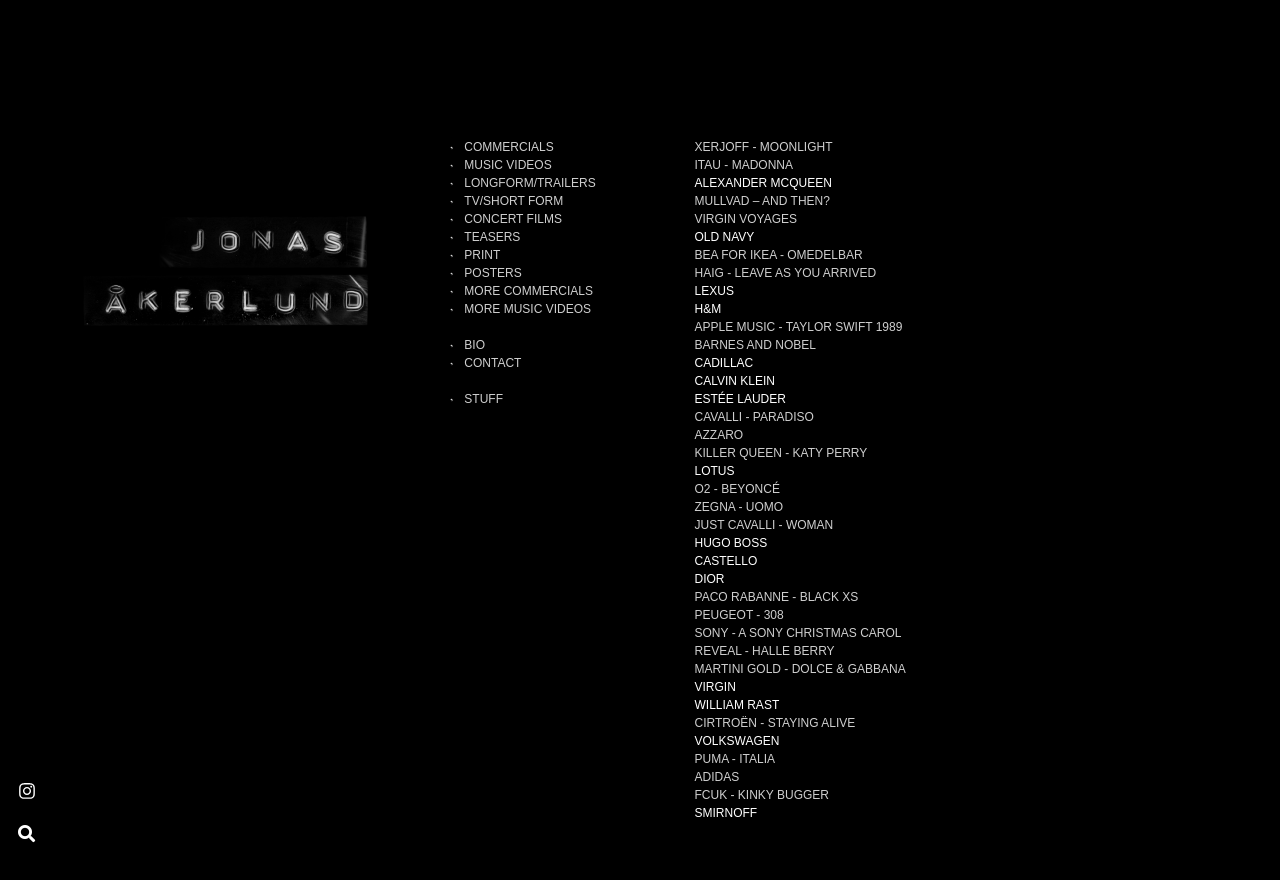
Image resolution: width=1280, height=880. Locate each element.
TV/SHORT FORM (513, 201)
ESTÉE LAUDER (740, 399)
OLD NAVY (725, 237)
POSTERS (492, 273)
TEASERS (492, 237)
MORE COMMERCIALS (528, 291)
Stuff (483, 399)
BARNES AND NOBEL (755, 345)
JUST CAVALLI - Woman (764, 525)
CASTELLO (726, 561)
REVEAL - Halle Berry (765, 651)
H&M (708, 309)
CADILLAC (724, 363)
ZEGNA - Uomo (739, 507)
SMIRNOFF (726, 813)
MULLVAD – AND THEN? (762, 201)
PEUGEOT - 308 (739, 615)
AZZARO (719, 435)
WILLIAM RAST (737, 705)
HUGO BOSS (731, 543)
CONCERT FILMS (513, 219)
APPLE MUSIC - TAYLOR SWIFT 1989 (799, 327)
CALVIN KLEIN (735, 381)
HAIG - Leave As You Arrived (786, 273)
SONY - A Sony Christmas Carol (798, 633)
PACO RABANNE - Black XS (777, 597)
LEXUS (714, 291)
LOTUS (715, 471)
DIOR (710, 579)
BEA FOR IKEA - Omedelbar (779, 255)
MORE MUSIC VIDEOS (527, 309)
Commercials (508, 147)
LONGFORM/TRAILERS (529, 183)
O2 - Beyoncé (737, 489)
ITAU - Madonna (744, 165)
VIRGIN (715, 687)
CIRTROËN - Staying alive (775, 723)
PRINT (482, 255)
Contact (492, 363)
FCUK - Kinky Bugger (762, 795)
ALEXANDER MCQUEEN (763, 183)
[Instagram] (27, 792)
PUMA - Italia (735, 759)
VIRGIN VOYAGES (746, 219)
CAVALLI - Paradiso (754, 417)
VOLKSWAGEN (737, 741)
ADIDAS (717, 777)
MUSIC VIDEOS (507, 165)
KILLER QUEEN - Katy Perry (781, 453)
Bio (474, 345)
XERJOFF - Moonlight (764, 147)
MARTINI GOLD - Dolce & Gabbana (800, 669)
